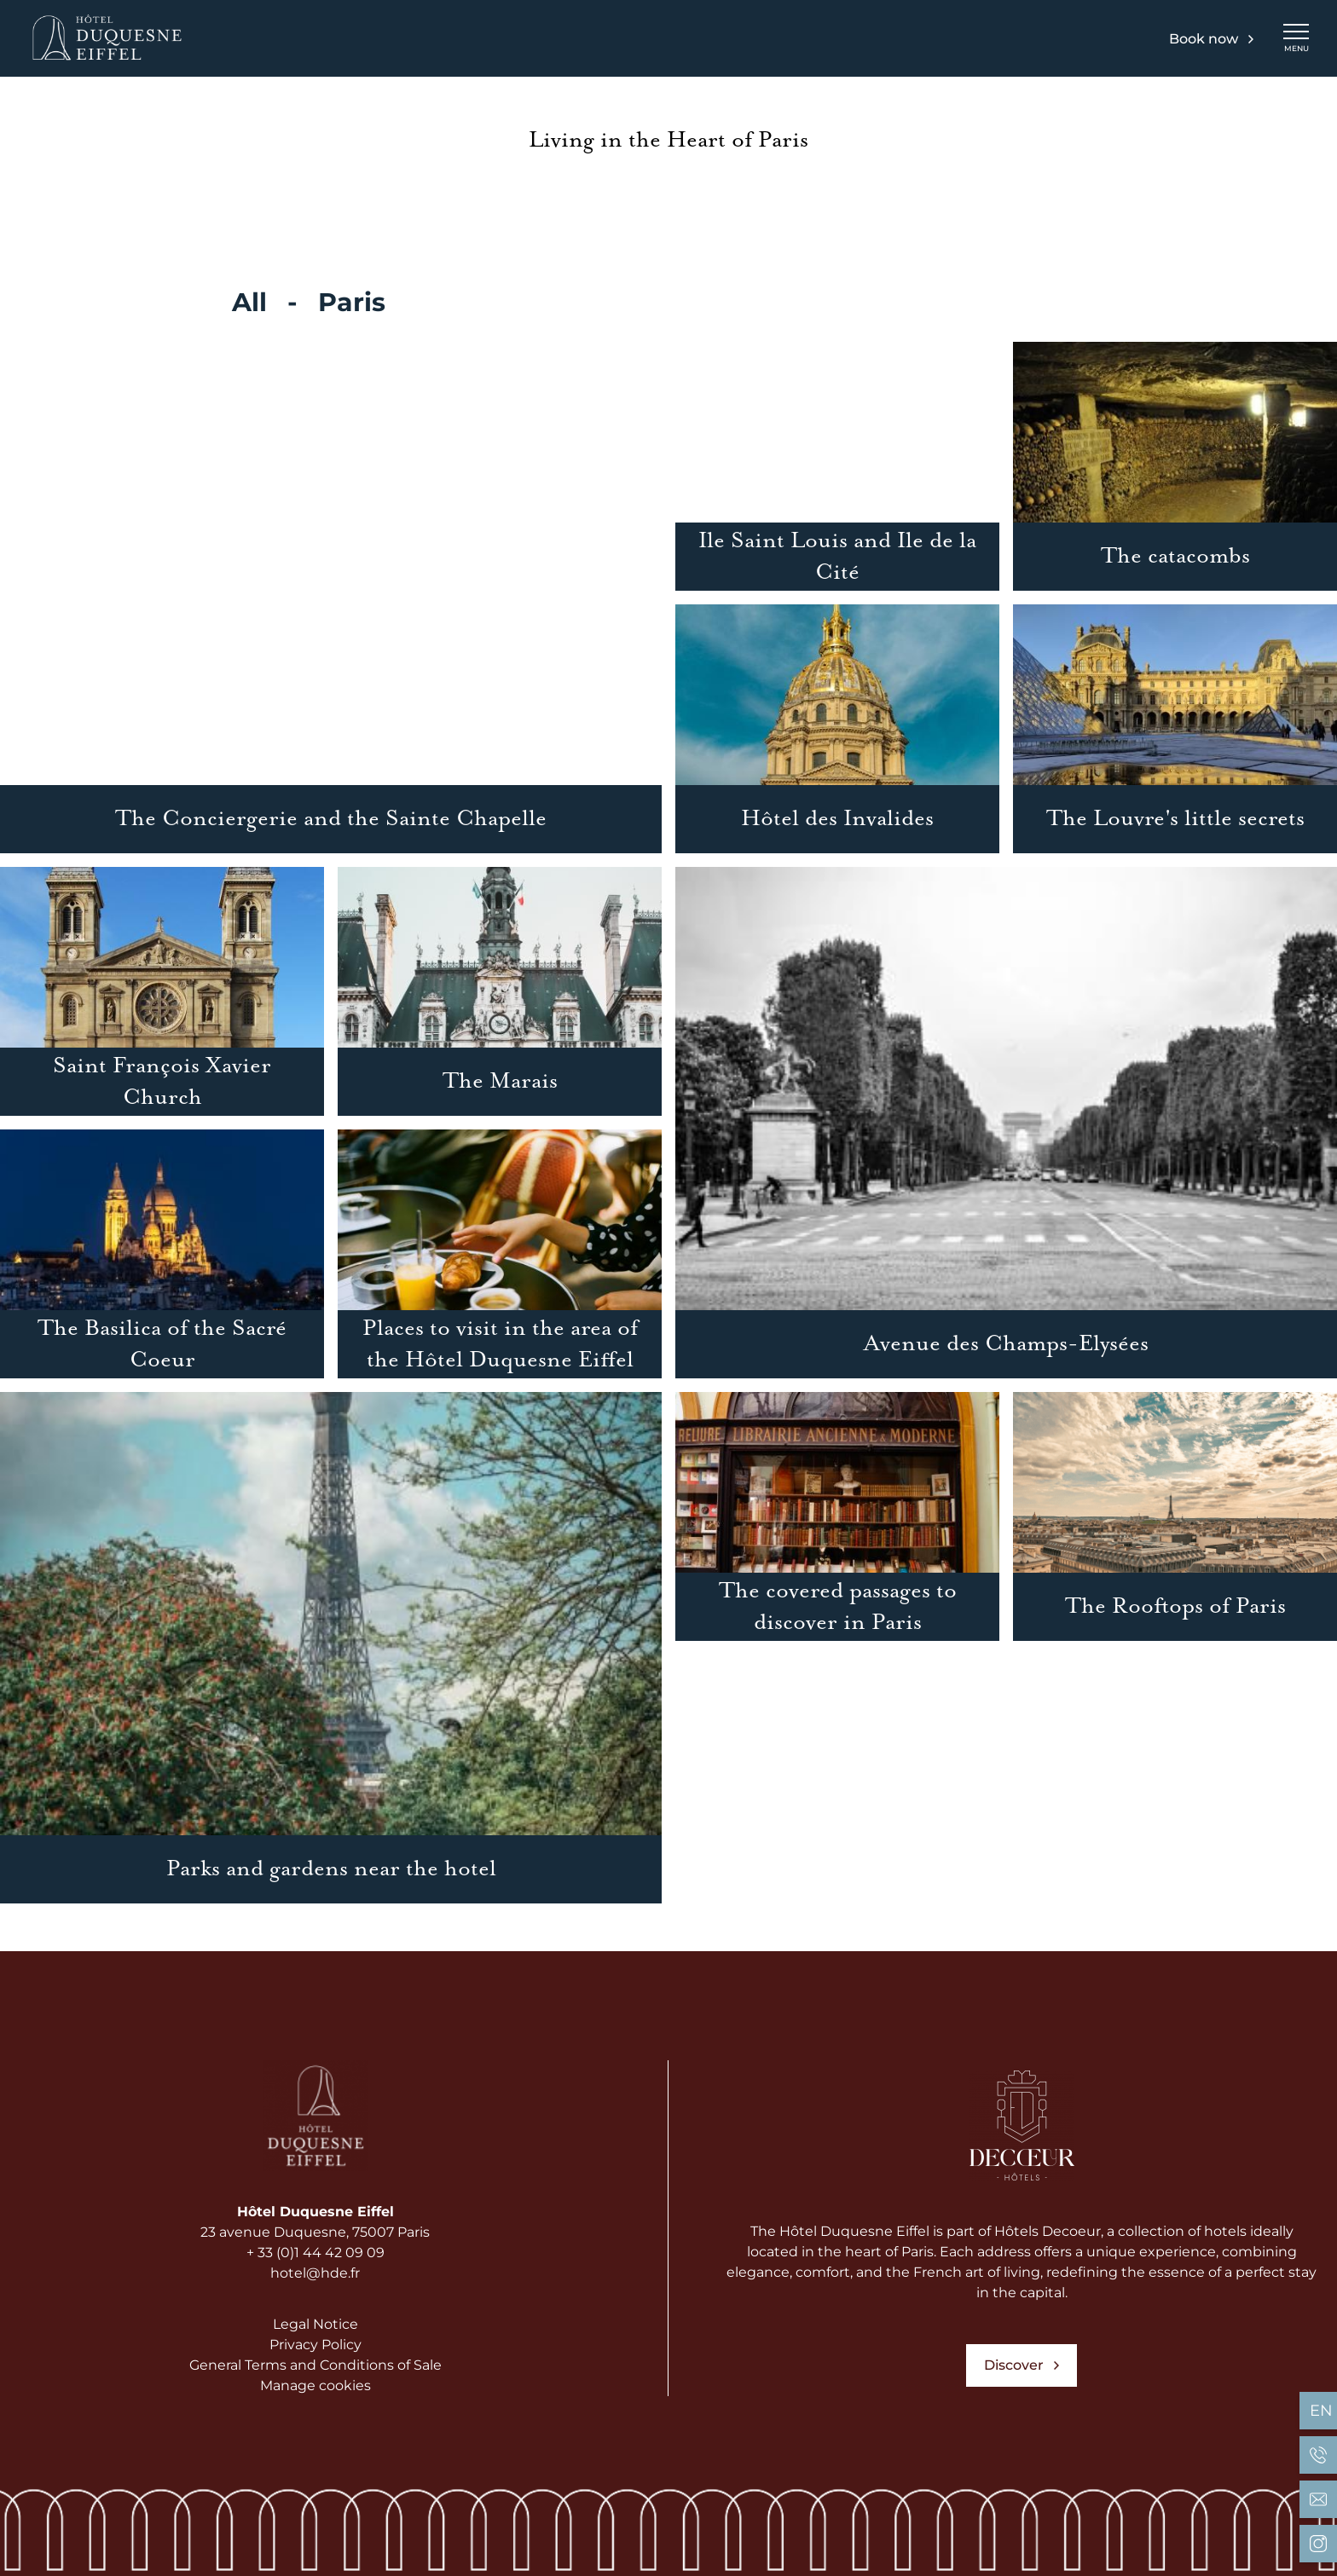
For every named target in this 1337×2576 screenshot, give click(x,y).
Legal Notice (315, 2324)
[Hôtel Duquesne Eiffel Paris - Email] (1318, 2499)
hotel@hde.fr (315, 2273)
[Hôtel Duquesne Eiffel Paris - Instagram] (1318, 2543)
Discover (1021, 2365)
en (1321, 2410)
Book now (1211, 39)
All (249, 302)
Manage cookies (315, 2385)
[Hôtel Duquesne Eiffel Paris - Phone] (1318, 2455)
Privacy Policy (315, 2344)
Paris (351, 302)
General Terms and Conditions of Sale (315, 2365)
